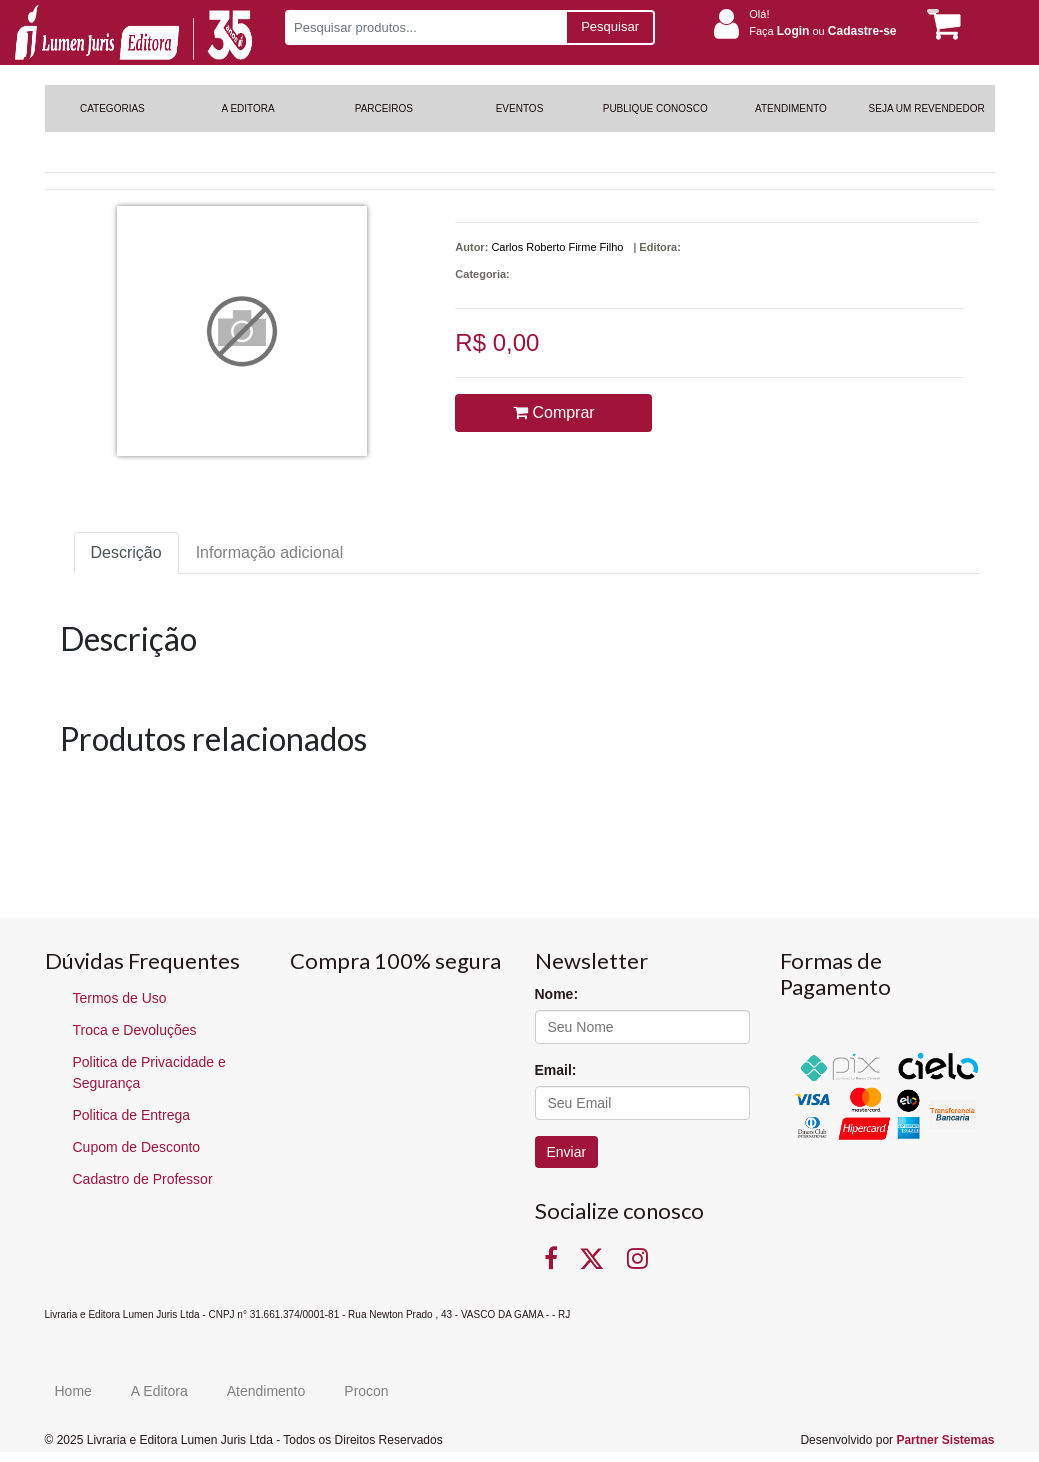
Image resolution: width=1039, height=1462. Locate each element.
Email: (556, 1070)
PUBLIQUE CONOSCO (655, 108)
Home (73, 1391)
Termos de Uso (120, 998)
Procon (366, 1391)
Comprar (554, 412)
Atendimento (266, 1391)
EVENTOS (520, 108)
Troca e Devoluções (135, 1030)
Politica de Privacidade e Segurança (149, 1072)
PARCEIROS (384, 108)
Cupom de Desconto (137, 1147)
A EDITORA (247, 108)
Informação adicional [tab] (270, 552)
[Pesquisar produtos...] (425, 27)
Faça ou (822, 31)
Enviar (567, 1152)
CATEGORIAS (112, 108)
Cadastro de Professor (143, 1179)
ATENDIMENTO (791, 108)
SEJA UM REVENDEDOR (927, 108)
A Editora (159, 1391)
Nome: (557, 994)
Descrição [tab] (126, 552)
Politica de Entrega (132, 1115)
